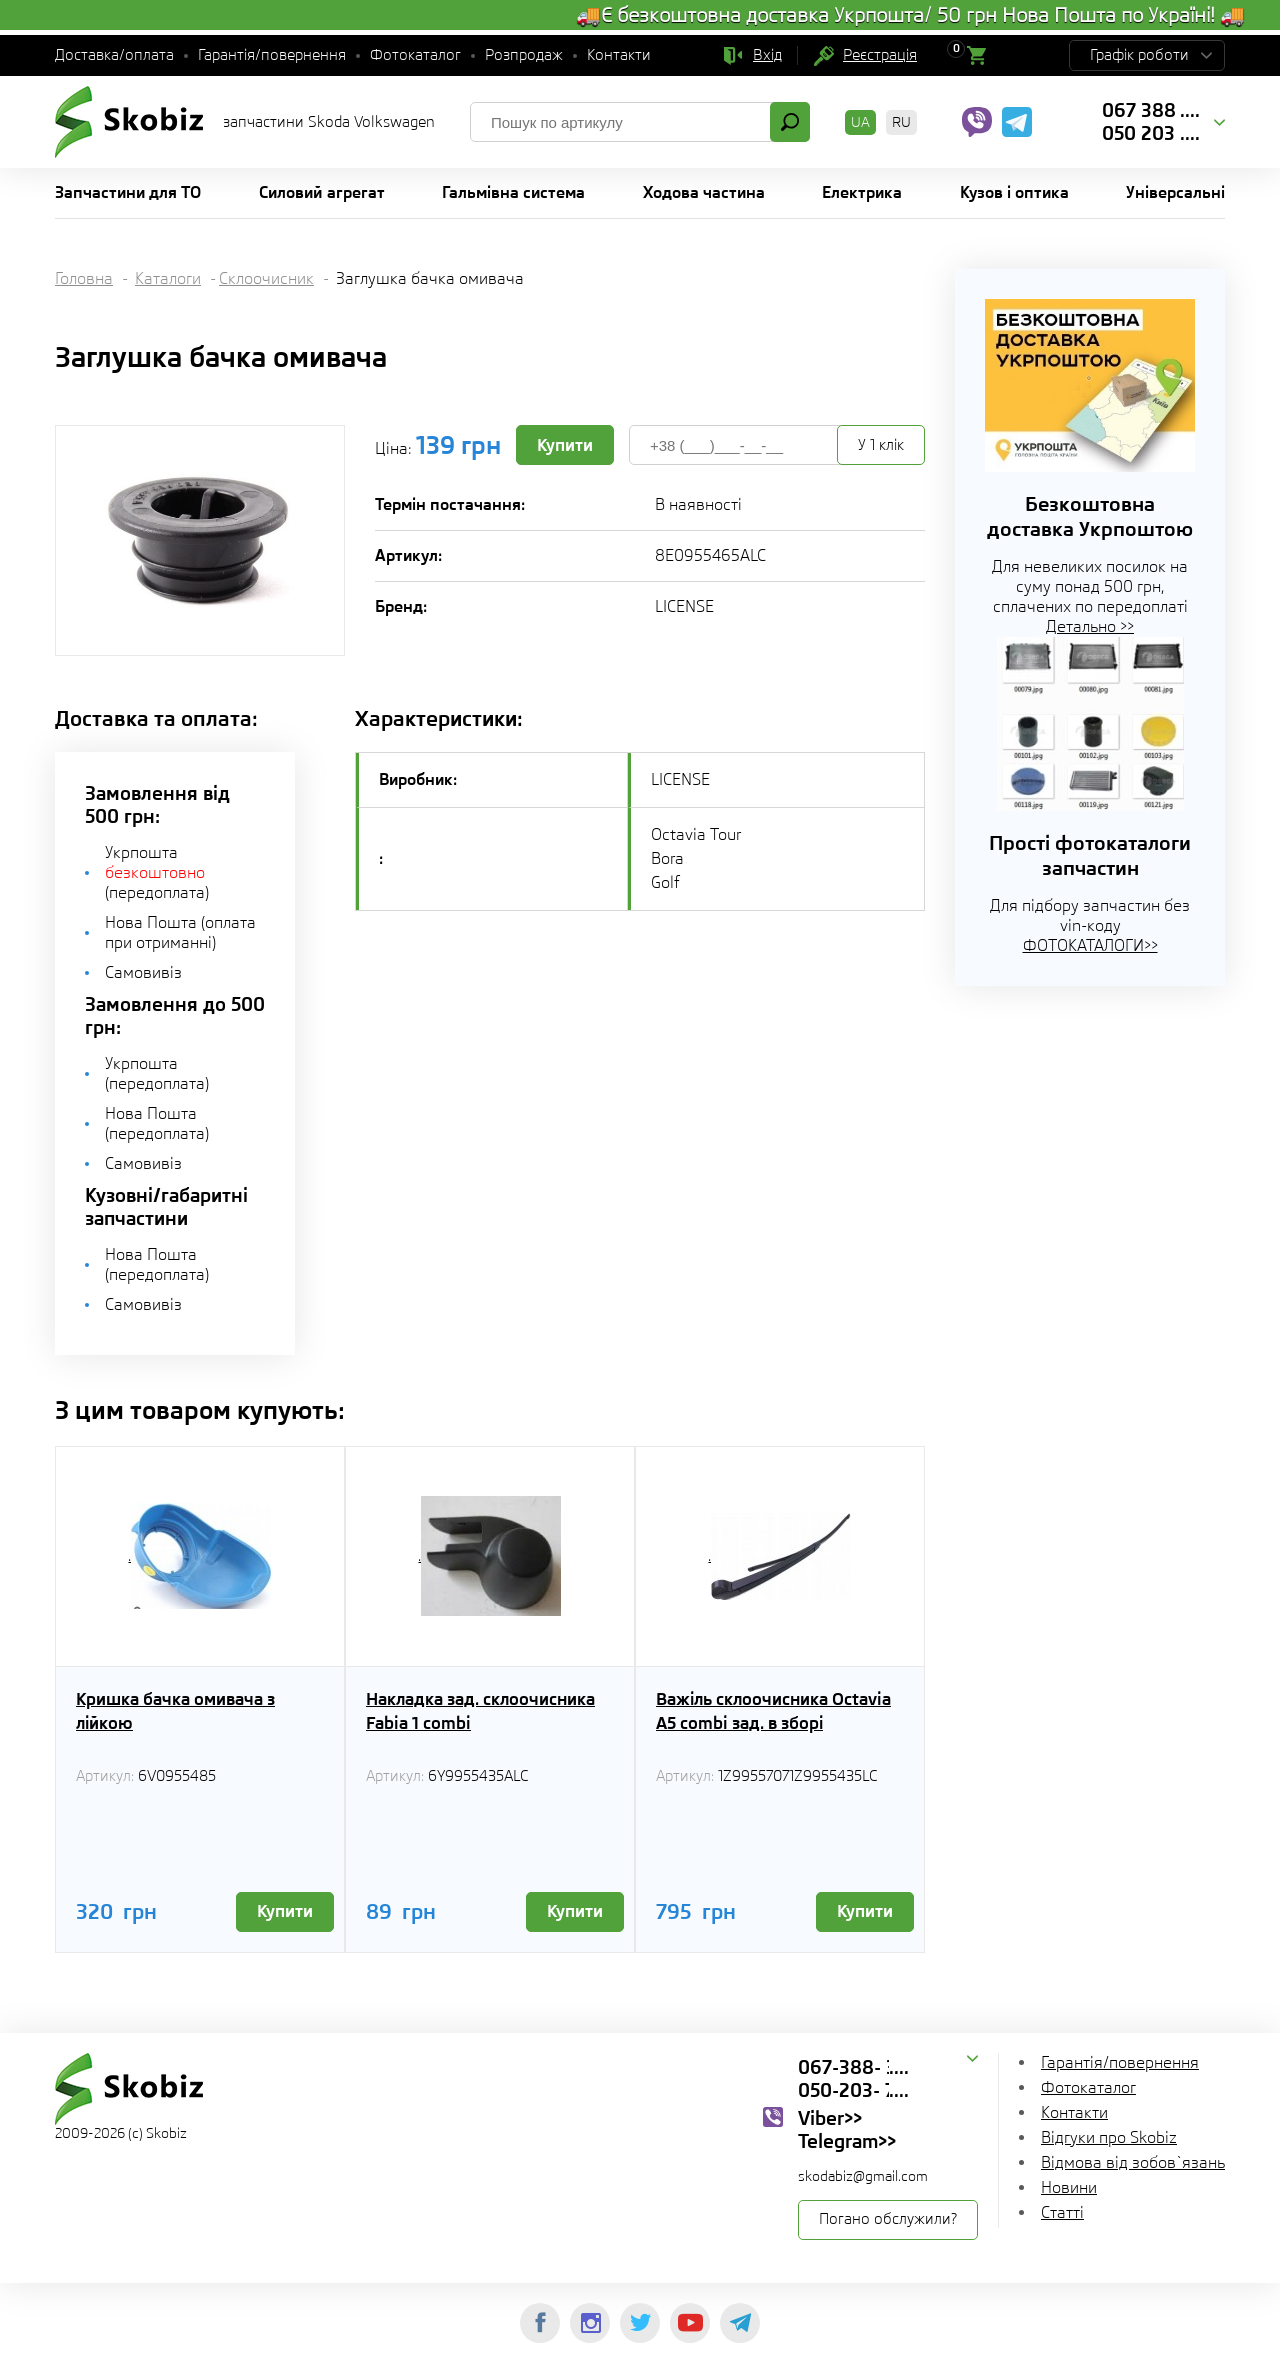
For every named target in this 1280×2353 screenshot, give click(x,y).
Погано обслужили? (888, 2219)
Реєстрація (880, 55)
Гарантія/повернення (272, 55)
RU (901, 122)
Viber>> (830, 2118)
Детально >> (1090, 626)
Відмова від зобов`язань (1133, 2162)
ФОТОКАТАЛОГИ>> (1090, 945)
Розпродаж (524, 55)
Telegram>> (847, 2141)
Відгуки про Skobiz (1109, 2137)
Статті (1062, 2212)
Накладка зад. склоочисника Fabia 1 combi (480, 1711)
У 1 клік (881, 445)
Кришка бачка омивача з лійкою (175, 1711)
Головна (84, 278)
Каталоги (168, 278)
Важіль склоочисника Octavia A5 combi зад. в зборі (773, 1711)
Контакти (619, 55)
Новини (1069, 2187)
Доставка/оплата (114, 55)
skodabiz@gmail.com (863, 2176)
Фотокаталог (415, 55)
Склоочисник (266, 278)
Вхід (767, 55)
